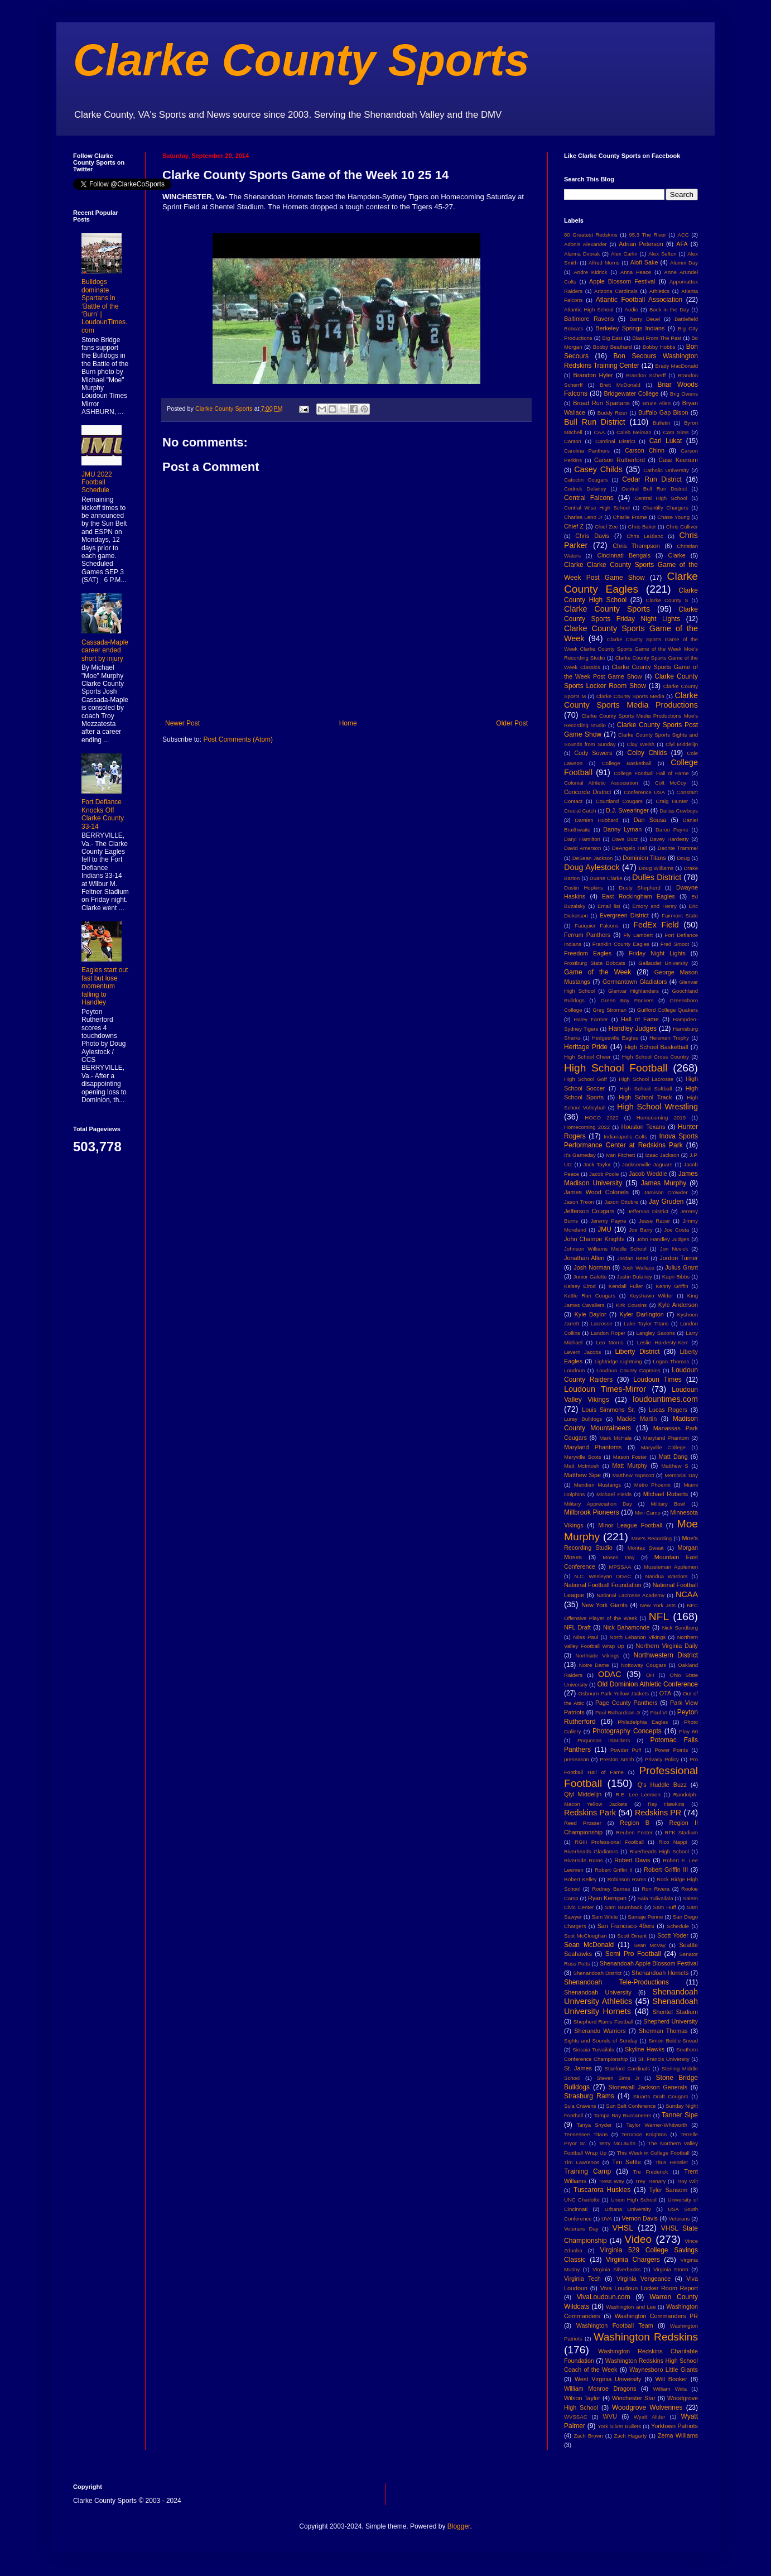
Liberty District (637, 1352)
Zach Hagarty (630, 2436)
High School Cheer (587, 1057)
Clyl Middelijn (682, 744)
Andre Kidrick (590, 272)
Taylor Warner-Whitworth (657, 2125)
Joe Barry (641, 1230)
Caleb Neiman (634, 432)
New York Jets (658, 1605)
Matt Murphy (629, 1465)
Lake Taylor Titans (646, 1323)
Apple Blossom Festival (622, 281)
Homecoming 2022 (587, 1127)
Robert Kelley (580, 1879)
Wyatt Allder (650, 2417)
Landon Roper (608, 1333)
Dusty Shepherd (639, 888)
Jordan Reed (632, 1258)
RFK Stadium (681, 1832)
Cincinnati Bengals (623, 555)
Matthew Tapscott (633, 1475)
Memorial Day (681, 1475)
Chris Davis (592, 535)
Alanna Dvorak (582, 254)
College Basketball (626, 763)
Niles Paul (585, 1637)
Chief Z (574, 526)
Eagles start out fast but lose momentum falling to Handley (104, 986)
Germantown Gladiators (635, 981)
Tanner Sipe (680, 2115)
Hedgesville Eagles (615, 1038)
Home (348, 723)
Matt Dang (673, 1456)
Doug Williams (656, 868)
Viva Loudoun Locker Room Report (649, 2288)
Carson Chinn (644, 450)
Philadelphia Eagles (643, 1722)
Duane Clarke (606, 878)
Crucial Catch (580, 811)
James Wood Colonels (596, 1192)
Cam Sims (676, 432)
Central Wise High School (597, 507)
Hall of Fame (640, 1019)
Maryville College (663, 1447)
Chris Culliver (682, 526)
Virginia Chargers (633, 2259)
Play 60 (688, 1731)
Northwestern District (665, 1655)
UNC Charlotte (582, 2200)
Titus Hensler (671, 2162)
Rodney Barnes (611, 1889)
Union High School (634, 2200)
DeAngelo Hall (629, 848)
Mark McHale (615, 1438)
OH (650, 1675)
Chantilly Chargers (665, 507)
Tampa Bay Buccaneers (622, 2115)
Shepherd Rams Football (603, 2021)
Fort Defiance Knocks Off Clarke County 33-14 (102, 814)
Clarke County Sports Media (630, 696)
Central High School (660, 498)
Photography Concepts (627, 1731)
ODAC (609, 1674)
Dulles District (656, 877)
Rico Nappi (672, 1842)
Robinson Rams (627, 1879)
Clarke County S (666, 600)
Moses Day (618, 1557)
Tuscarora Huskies (602, 2190)
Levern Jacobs (582, 1352)
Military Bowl (667, 1504)
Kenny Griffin (672, 1286)
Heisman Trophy (669, 1038)
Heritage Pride (586, 1047)
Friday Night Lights (657, 953)
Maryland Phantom (666, 1438)
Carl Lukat (665, 441)
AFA (681, 244)
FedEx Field (655, 924)
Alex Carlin (624, 254)
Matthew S (674, 1466)
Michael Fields (614, 1494)
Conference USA (644, 792)
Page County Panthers (626, 1702)
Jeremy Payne (608, 1221)
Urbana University (628, 2209)
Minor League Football (630, 1525)
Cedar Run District (652, 479)
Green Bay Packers (627, 1000)
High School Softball (646, 1088)
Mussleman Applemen (671, 1567)
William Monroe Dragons (600, 2388)
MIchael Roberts (665, 1494)
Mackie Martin (636, 1418)
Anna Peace (635, 272)
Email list (608, 906)
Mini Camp (648, 1513)
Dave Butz (625, 839)
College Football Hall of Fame (651, 773)
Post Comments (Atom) (238, 739)
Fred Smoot (675, 944)
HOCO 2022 (601, 1117)
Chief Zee (606, 526)
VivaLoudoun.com (603, 2297)
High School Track (645, 1097)
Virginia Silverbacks (616, 2269)
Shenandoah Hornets (660, 1972)
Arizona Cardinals (616, 291)
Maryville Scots (582, 1457)
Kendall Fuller (626, 1286)
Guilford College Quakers (667, 1010)
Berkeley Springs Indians (629, 328)
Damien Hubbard (597, 820)
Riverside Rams (583, 1860)
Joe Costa (676, 1230)
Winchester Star (634, 2398)
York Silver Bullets (619, 2426)
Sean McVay (650, 1945)
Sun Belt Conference (631, 2106)
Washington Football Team (614, 2325)
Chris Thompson (636, 545)
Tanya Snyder (593, 2125)
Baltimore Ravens (589, 318)
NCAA (687, 1594)
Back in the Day (669, 309)
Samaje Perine (645, 1917)
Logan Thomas (671, 1361)
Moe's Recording (652, 1538)
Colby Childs (647, 753)
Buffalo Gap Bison (663, 412)
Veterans (679, 2218)
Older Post (512, 723)
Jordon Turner (678, 1258)
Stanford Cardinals (627, 2068)
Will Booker (671, 2379)
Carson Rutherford (619, 459)
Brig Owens (684, 394)
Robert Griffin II (614, 1870)
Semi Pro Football (633, 1954)
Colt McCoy (670, 783)
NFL (659, 1616)
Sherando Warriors (599, 2030)
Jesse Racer (654, 1221)
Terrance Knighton (644, 2134)
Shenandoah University (598, 1992)
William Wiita (670, 2389)
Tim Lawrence (581, 2162)
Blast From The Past (656, 338)
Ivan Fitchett (620, 1155)
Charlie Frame (630, 517)
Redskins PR (658, 1812)
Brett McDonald (620, 385)
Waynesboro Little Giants (663, 2369)
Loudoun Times (657, 1379)
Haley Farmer (591, 1019)
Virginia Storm (670, 2269)
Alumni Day (684, 262)
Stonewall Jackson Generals (647, 2087)
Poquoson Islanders (603, 1740)
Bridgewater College (631, 393)
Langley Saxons (655, 1333)
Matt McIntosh (581, 1466)
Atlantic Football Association (639, 300)
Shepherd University (670, 2021)
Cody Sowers (593, 752)
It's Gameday (580, 1155)
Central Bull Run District (654, 489)
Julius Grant (681, 1267)
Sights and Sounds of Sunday (601, 2040)
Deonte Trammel (678, 848)
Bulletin (661, 423)
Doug (683, 858)
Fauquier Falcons (597, 925)
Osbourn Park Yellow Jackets (613, 1693)
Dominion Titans (644, 857)
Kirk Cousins (631, 1305)
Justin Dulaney (634, 1276)
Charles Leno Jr (583, 517)
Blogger (458, 2526)
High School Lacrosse (646, 1079)
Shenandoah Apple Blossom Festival (649, 1963)
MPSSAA (620, 1567)
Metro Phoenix (652, 1485)
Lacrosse (602, 1323)
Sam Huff (664, 1907)
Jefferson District (648, 1211)
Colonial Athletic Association (601, 783)
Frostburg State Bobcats (594, 963)
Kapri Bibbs (676, 1276)
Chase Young (673, 517)
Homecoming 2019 (661, 1117)
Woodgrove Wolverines (647, 2407)
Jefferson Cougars (589, 1211)
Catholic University (665, 470)
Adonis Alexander (585, 244)
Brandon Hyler (593, 375)
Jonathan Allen (584, 1258)
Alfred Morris (604, 262)
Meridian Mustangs (597, 1485)
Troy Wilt (687, 2181)
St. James (578, 2068)
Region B (634, 1822)
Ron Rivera (655, 1889)
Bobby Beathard (612, 347)
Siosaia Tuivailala (593, 2049)
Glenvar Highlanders (633, 991)
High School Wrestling (657, 1106)
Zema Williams (678, 2435)
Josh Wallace (638, 1268)
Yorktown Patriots (674, 2426)
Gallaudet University (663, 963)
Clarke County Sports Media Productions (631, 700)
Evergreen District (624, 915)
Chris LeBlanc (645, 536)
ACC (683, 235)
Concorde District (587, 792)
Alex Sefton (662, 254)
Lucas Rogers (668, 1409)
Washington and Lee (631, 2307)
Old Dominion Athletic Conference (647, 1684)
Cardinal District (615, 441)
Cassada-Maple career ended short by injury (104, 650)
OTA (665, 1693)
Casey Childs (598, 469)
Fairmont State (680, 915)
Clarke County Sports (301, 60)
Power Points (671, 1750)
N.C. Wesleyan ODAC (602, 1576)
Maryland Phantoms (592, 1447)
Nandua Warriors (666, 1576)
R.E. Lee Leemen (638, 1794)
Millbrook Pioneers (591, 1512)
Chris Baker (642, 526)
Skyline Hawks (644, 2049)
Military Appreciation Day (598, 1504)
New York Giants (604, 1605)
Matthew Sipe (582, 1475)
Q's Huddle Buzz (662, 1784)
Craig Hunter (672, 801)
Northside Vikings (597, 1655)
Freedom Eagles (587, 953)
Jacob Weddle (648, 1173)
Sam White (605, 1917)
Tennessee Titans (586, 2134)
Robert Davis (632, 1860)
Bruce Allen (657, 403)
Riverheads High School (658, 1851)
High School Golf (585, 1079)
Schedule (678, 1926)
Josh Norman (592, 1267)
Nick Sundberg (680, 1628)
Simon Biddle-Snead (673, 2040)
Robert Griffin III (666, 1869)
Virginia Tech (582, 2278)
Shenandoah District (598, 1973)
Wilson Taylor (582, 2398)
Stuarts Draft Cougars (660, 2096)
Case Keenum (678, 459)
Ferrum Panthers (587, 934)
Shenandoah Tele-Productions (616, 1982)
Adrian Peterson (641, 244)
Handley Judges (633, 1028)
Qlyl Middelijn (582, 1794)
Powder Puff (626, 1750)
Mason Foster (630, 1457)
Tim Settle (626, 2162)
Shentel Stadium (675, 2011)
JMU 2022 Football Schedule (96, 482)
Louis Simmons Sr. (608, 1409)
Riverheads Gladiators (591, 1851)
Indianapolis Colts (625, 1136)
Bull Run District (594, 421)
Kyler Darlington (642, 1314)
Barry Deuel (644, 319)
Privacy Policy (662, 1759)
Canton (572, 441)
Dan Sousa (650, 819)
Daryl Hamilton (582, 839)
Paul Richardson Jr (617, 1712)
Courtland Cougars (619, 801)
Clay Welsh (640, 744)
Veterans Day (581, 2229)
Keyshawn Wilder (651, 1295)
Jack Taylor (597, 1164)
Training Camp (587, 2171)
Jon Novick (674, 1249)
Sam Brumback (623, 1907)
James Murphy (663, 1183)
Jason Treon (579, 1202)
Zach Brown (588, 2436)
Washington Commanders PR (656, 2316)
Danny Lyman (622, 829)
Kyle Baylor (590, 1314)
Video (638, 2239)
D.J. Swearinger (627, 810)
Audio (631, 309)
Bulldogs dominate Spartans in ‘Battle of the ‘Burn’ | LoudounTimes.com (104, 306)
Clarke (676, 555)
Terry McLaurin (617, 2143)
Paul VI (658, 1712)
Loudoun (574, 1370)
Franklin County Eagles (620, 944)
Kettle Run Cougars (589, 1295)
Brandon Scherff (646, 375)
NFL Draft (577, 1627)
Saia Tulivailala (655, 1898)
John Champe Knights (594, 1239)
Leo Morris (609, 1342)
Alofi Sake (644, 262)
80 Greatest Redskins (591, 235)
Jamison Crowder (666, 1192)
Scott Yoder (672, 1935)
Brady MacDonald (677, 366)
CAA (599, 432)
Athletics (659, 291)
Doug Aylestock (592, 867)
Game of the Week (597, 972)
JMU (604, 1229)
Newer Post (182, 723)
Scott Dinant (632, 1936)
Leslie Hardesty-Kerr (662, 1342)
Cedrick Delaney (585, 489)
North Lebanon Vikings (638, 1637)
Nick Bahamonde (626, 1627)
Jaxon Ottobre (621, 1202)
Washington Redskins (646, 2337)
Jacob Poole (604, 1174)
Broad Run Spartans (601, 403)
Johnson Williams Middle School (605, 1249)
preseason (576, 1759)
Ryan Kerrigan (607, 1898)
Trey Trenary (650, 2181)
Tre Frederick (650, 2172)
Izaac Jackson (662, 1155)
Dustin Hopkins (583, 888)
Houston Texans (643, 1126)
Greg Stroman (609, 1010)
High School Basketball (656, 1047)
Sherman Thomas (663, 2030)
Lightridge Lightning (618, 1361)
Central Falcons (589, 498)
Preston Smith (617, 1759)
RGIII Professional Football (609, 1842)
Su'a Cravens (580, 2106)
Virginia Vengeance (643, 2278)
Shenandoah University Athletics (631, 1996)
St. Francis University (664, 2059)
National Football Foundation (603, 1585)
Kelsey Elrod (580, 1286)
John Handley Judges (663, 1239)
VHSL (623, 2227)
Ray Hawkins (666, 1804)
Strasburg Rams (589, 2096)
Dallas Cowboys (678, 811)
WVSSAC (575, 2417)
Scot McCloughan (585, 1936)
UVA (606, 2218)
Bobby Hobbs (659, 347)
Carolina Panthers (587, 451)
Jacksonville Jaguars (647, 1164)
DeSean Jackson (592, 858)
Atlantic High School (589, 309)
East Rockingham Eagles (638, 896)
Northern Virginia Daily (667, 1645)
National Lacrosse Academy (630, 1595)
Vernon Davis (640, 2218)
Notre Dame (594, 1665)
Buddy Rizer (612, 413)
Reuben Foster (634, 1832)
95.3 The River (647, 235)
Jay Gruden (666, 1201)
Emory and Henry (655, 906)
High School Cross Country (655, 1057)
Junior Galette (590, 1276)
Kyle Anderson (678, 1304)
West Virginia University (608, 2379)
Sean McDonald (589, 1945)
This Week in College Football (653, 2153)
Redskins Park (590, 1812)
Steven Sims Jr (618, 2078)
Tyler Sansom (668, 2189)
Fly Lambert (638, 935)
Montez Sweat (646, 1548)
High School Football (616, 1068)
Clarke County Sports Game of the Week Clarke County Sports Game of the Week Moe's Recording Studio (631, 648)
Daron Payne (672, 829)
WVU (610, 2416)
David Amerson (582, 848)
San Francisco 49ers (625, 1926)
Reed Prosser (582, 1823)
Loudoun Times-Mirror (605, 1389)
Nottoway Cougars (643, 1665)
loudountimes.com (665, 1399)
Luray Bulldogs (583, 1419)
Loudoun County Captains (628, 1370)
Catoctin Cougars (586, 480)
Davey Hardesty (668, 839)
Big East (612, 338)
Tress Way (611, 2181)
